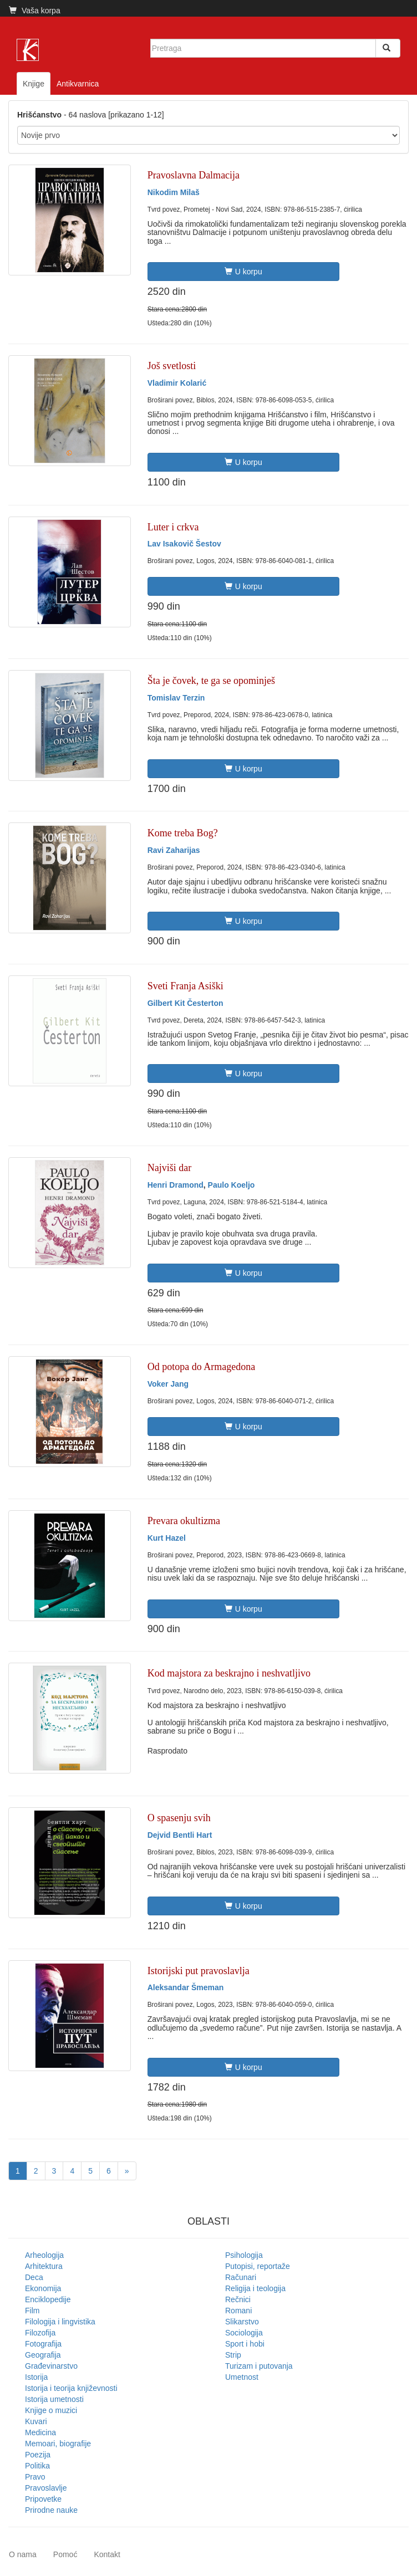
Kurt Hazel (167, 1538)
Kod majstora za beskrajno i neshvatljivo (229, 1673)
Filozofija (40, 2332)
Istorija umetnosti (54, 2399)
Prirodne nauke (51, 2510)
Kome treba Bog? (183, 833)
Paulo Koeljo (231, 1184)
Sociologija (244, 2332)
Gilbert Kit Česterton (185, 1003)
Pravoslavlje (46, 2487)
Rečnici (238, 2299)
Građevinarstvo (51, 2366)
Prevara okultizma (184, 1520)
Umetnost (241, 2377)
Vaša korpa (34, 10)
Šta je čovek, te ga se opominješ (211, 680)
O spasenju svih (179, 1817)
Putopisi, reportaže (257, 2266)
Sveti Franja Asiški (185, 985)
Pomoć (65, 2554)
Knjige (33, 83)
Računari (240, 2277)
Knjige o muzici (51, 2410)
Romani (238, 2310)
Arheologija (44, 2255)
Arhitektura (44, 2266)
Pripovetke (43, 2499)
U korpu (243, 271)
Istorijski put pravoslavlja (199, 1970)
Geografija (43, 2354)
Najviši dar (169, 1167)
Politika (37, 2465)
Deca (34, 2277)
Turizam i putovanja (259, 2366)
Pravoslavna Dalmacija (194, 175)
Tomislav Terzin (176, 697)
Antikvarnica (78, 83)
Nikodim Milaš (174, 192)
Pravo (35, 2476)
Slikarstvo (242, 2321)
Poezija (37, 2454)
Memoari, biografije (58, 2443)
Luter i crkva (173, 527)
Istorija (36, 2377)
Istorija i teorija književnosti (71, 2388)
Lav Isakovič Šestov (184, 543)
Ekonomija (43, 2288)
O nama (23, 2554)
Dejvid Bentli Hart (180, 1835)
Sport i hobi (245, 2343)
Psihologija (244, 2255)
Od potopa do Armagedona (201, 1366)
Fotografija (43, 2343)
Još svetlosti (172, 365)
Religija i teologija (255, 2288)
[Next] (127, 2170)
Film (32, 2310)
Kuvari (36, 2421)
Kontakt (107, 2554)
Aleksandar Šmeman (186, 1987)
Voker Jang (168, 1383)
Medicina (40, 2432)
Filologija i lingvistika (60, 2321)
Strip (233, 2354)
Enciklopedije (48, 2299)
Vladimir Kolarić (177, 383)
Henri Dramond (176, 1184)
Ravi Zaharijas (174, 850)
